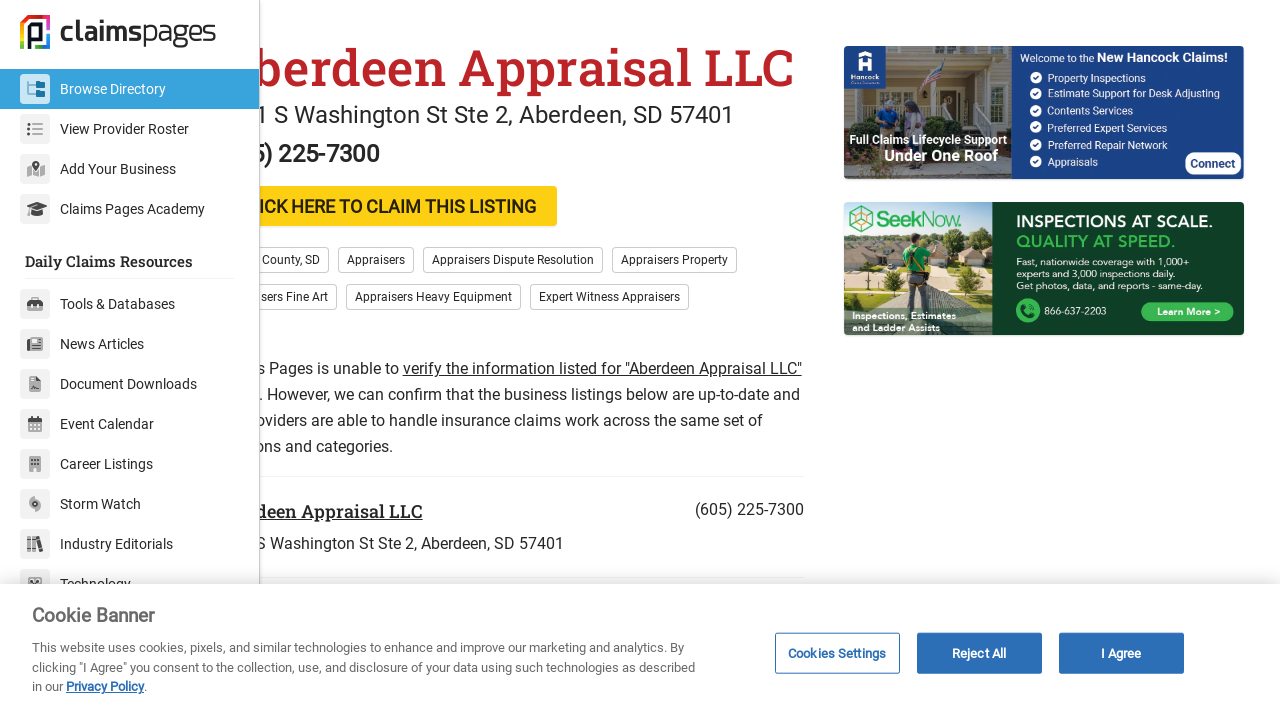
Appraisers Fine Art (345, 370)
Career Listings (86, 464)
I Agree (1121, 652)
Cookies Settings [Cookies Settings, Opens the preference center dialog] (837, 652)
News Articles (82, 344)
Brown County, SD (341, 333)
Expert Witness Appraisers (678, 370)
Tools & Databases (97, 304)
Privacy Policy (105, 686)
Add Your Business (98, 169)
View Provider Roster (104, 129)
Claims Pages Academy (112, 209)
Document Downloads (108, 384)
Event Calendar (87, 424)
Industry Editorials (96, 544)
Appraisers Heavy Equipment (502, 370)
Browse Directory (93, 89)
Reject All (979, 652)
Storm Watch (80, 504)
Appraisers (445, 333)
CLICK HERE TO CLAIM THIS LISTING (455, 279)
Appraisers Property (743, 333)
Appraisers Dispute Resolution (582, 333)
